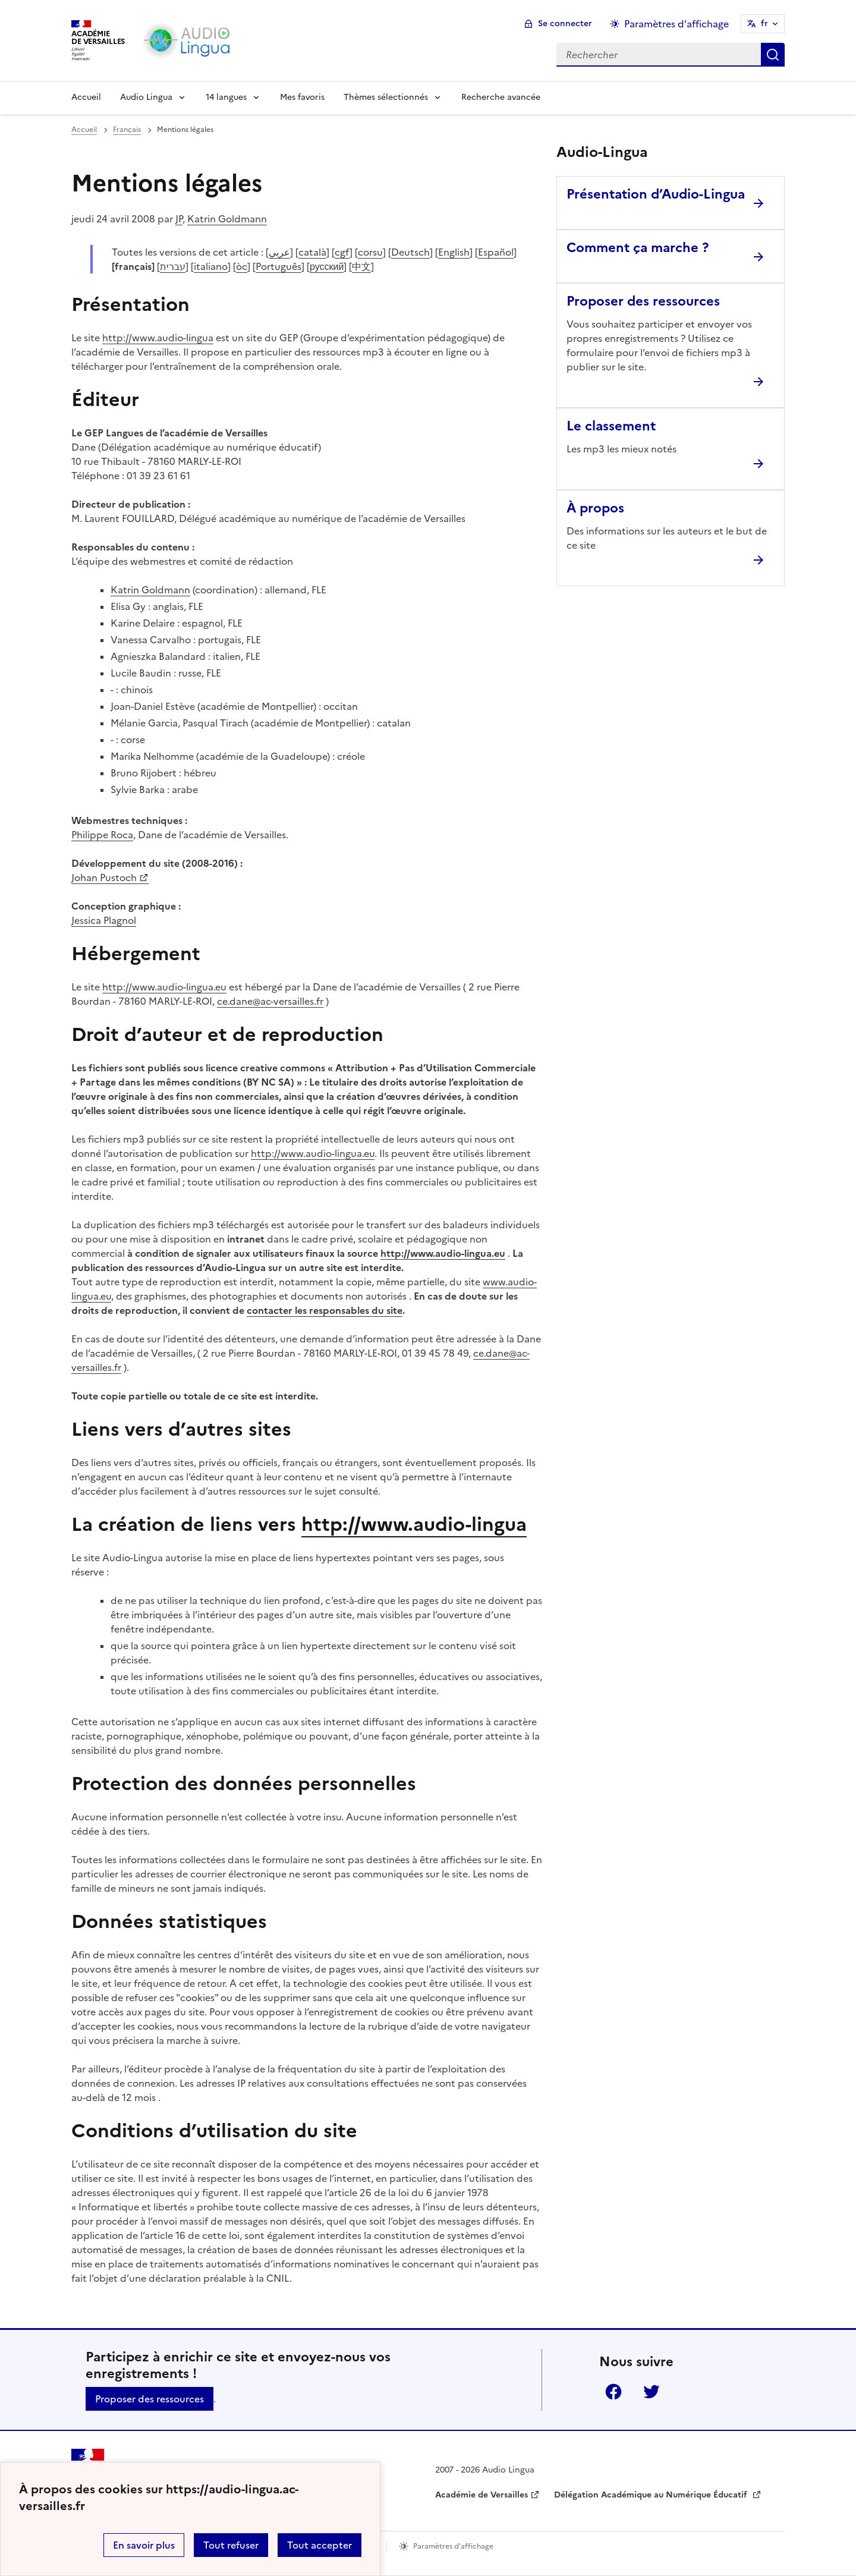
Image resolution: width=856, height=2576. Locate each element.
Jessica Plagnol (103, 920)
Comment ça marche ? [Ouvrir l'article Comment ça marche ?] (638, 247)
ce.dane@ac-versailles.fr (270, 1001)
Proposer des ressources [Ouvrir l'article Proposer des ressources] (643, 301)
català (312, 252)
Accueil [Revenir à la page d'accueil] (86, 97)
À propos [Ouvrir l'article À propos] (595, 508)
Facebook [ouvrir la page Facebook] (613, 2391)
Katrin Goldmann (227, 219)
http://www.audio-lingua (157, 338)
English (454, 252)
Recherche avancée (500, 97)
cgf (342, 252)
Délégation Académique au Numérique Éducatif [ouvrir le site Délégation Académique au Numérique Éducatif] (652, 2495)
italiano (211, 266)
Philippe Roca (102, 835)
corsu (370, 252)
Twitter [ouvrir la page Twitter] (651, 2391)
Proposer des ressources (149, 2399)
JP (178, 219)
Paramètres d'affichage (453, 2546)
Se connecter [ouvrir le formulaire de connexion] (565, 23)
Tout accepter (319, 2545)
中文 (361, 266)
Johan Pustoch (104, 877)
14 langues (226, 97)
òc (241, 266)
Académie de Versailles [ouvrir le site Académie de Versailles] (481, 2495)
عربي (279, 252)
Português (278, 266)
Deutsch (410, 252)
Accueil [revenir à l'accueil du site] (84, 129)
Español (496, 252)
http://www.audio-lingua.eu (164, 987)
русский (327, 266)
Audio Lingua (146, 97)
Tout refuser (231, 2545)
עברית (172, 266)
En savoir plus (144, 2545)
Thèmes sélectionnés (386, 97)
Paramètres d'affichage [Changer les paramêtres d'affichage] (676, 24)
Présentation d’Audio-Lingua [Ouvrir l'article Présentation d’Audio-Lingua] (656, 194)
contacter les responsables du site (324, 1310)
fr (764, 23)
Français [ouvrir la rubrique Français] (127, 129)
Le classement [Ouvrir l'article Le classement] (611, 426)
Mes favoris (302, 97)
